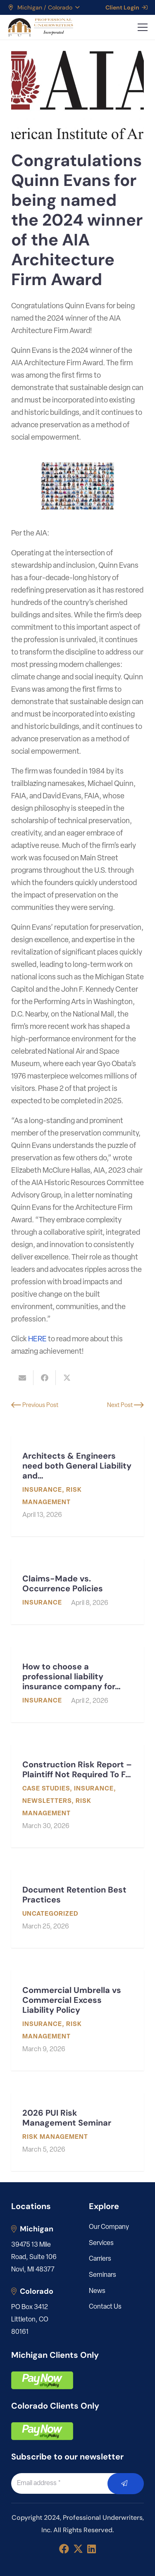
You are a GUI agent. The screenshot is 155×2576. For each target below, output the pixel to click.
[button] (43, 7)
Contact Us (105, 2307)
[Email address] (68, 2483)
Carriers (100, 2259)
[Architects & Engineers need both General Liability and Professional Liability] (77, 1486)
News (97, 2291)
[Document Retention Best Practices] (77, 1909)
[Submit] (125, 2483)
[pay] (42, 2380)
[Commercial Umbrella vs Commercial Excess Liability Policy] (77, 2020)
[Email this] (22, 1377)
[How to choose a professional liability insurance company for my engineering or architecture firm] (77, 1684)
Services (101, 2243)
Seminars (102, 2275)
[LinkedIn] (91, 2549)
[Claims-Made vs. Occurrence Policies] (77, 1591)
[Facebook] (64, 2549)
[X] (78, 2549)
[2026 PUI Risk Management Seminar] (77, 2132)
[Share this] (44, 1377)
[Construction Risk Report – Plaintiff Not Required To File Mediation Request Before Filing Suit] (77, 1796)
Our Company (109, 2227)
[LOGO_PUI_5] (40, 27)
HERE (37, 1339)
